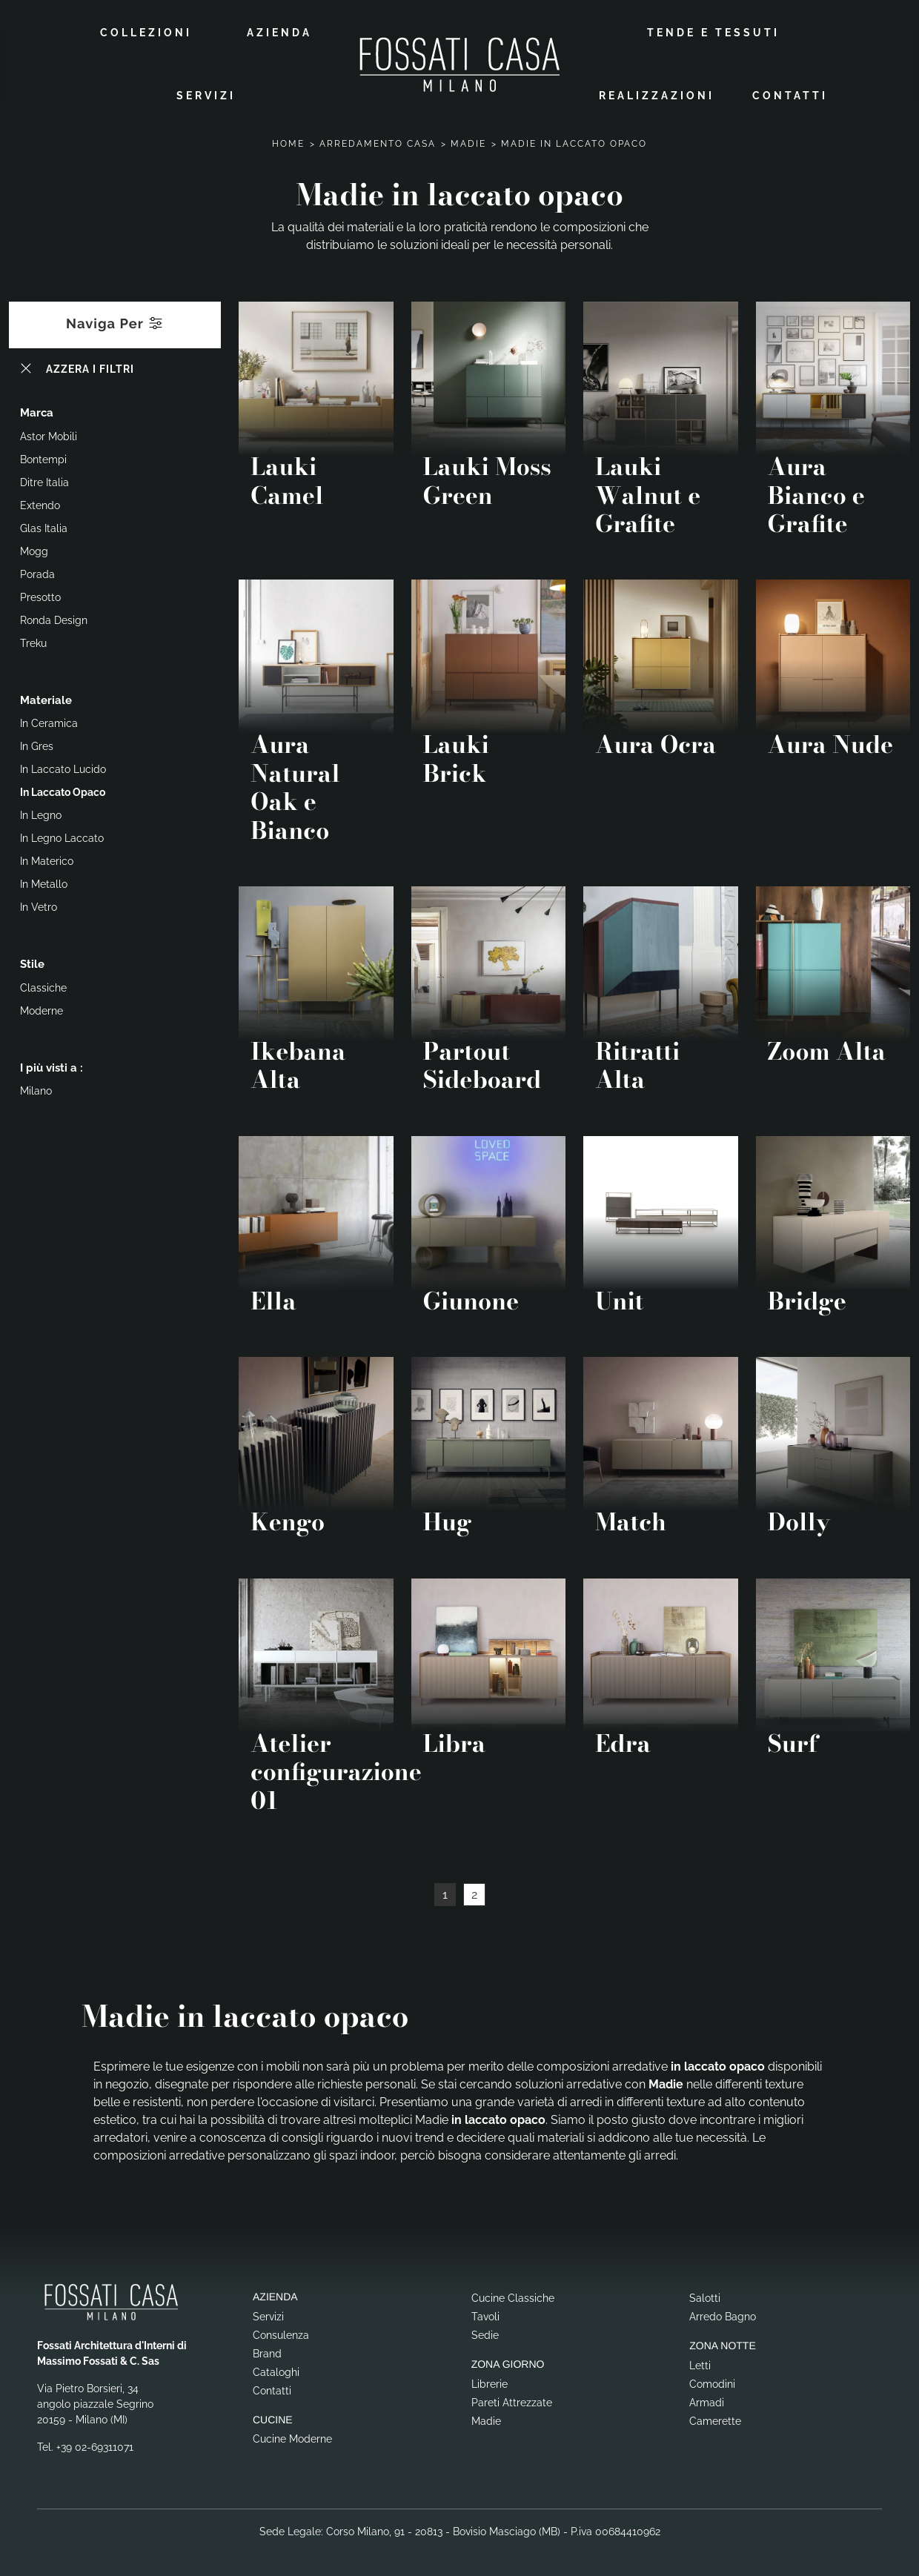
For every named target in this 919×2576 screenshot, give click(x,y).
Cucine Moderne (292, 2437)
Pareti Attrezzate (511, 2400)
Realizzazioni (656, 94)
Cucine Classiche (512, 2296)
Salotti (704, 2296)
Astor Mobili (48, 434)
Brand (267, 2351)
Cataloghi (276, 2369)
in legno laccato (62, 836)
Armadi (706, 2400)
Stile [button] (32, 962)
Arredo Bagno (722, 2314)
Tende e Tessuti (713, 31)
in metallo (43, 882)
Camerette (715, 2418)
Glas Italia (43, 526)
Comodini (712, 2381)
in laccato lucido (63, 767)
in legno (41, 813)
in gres (36, 744)
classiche (43, 986)
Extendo (40, 503)
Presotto (40, 595)
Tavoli (485, 2314)
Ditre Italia (44, 480)
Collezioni (146, 31)
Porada (37, 572)
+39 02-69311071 (94, 2445)
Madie (468, 141)
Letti (700, 2362)
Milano (36, 1089)
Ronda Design (53, 618)
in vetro (38, 905)
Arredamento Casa (377, 141)
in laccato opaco (62, 790)
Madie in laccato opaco (574, 141)
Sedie (485, 2333)
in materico (46, 859)
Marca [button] (36, 410)
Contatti (790, 94)
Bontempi (43, 457)
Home (288, 141)
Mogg (34, 549)
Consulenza (281, 2332)
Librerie (489, 2381)
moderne (41, 1009)
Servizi (206, 94)
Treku (33, 641)
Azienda (279, 31)
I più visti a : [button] (51, 1065)
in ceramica (49, 721)
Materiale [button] (46, 698)
